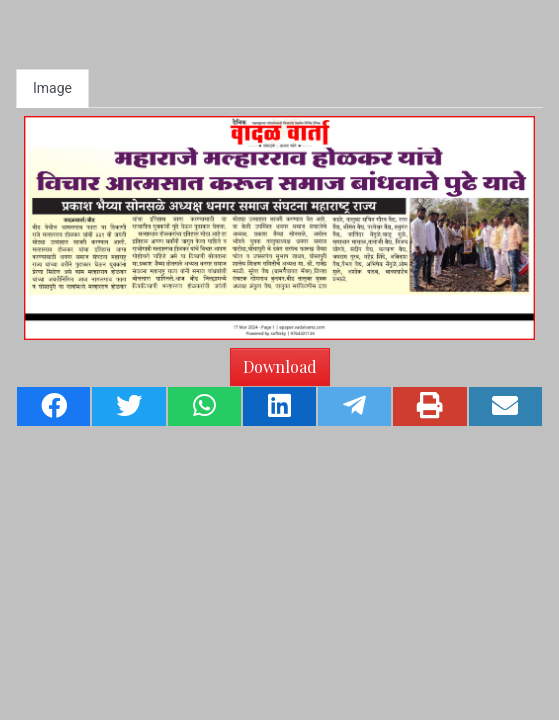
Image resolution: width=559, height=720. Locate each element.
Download (280, 366)
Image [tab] (52, 88)
